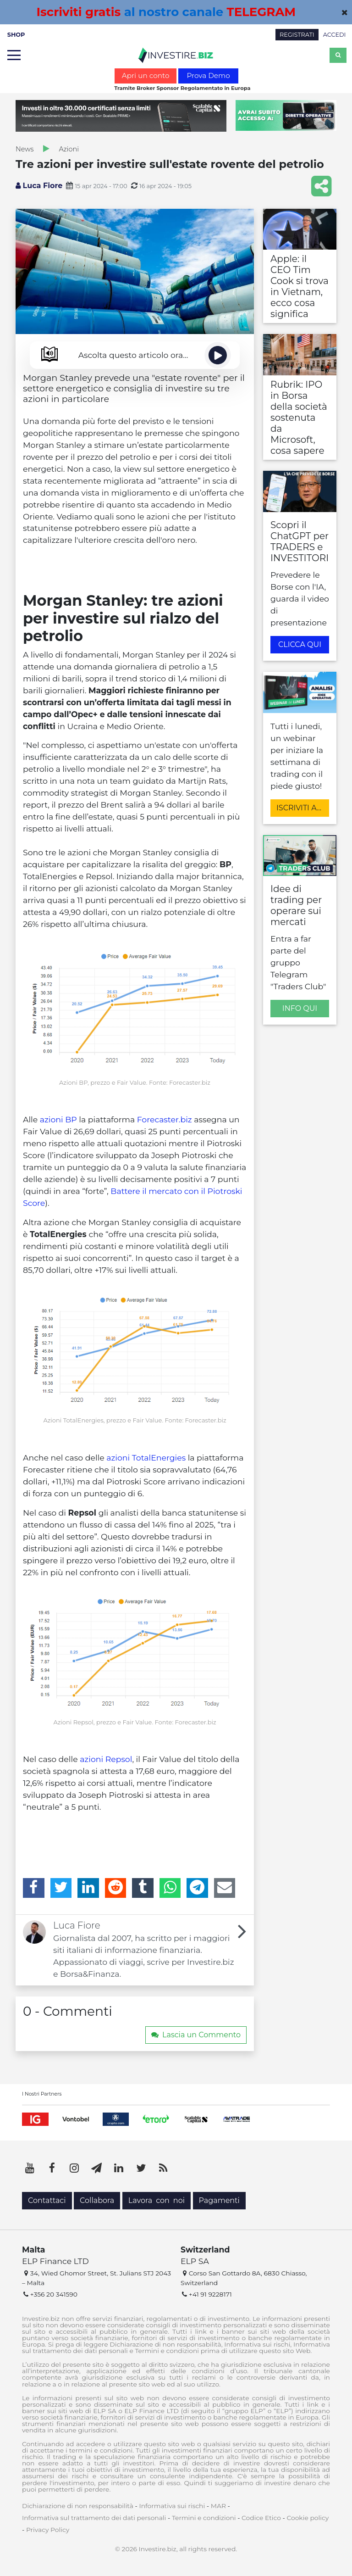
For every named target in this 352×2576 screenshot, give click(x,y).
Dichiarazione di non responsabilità (77, 2505)
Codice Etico (261, 2517)
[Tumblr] (143, 1887)
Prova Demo (208, 75)
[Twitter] (61, 1887)
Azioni (69, 149)
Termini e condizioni (204, 2517)
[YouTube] (30, 2168)
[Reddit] (115, 1887)
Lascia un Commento (196, 2034)
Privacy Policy (47, 2529)
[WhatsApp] (170, 1887)
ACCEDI (334, 34)
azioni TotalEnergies (146, 1457)
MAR (218, 2505)
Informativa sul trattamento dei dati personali (94, 2517)
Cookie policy (307, 2517)
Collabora (97, 2200)
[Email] (225, 1887)
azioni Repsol (106, 1759)
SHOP (16, 34)
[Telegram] (197, 1887)
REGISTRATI (297, 34)
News (24, 149)
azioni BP (58, 1119)
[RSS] (163, 2168)
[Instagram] (74, 2168)
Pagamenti (219, 2200)
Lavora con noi (156, 2200)
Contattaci (47, 2200)
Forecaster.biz (164, 1119)
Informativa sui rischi (172, 2505)
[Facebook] (33, 1887)
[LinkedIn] (88, 1887)
